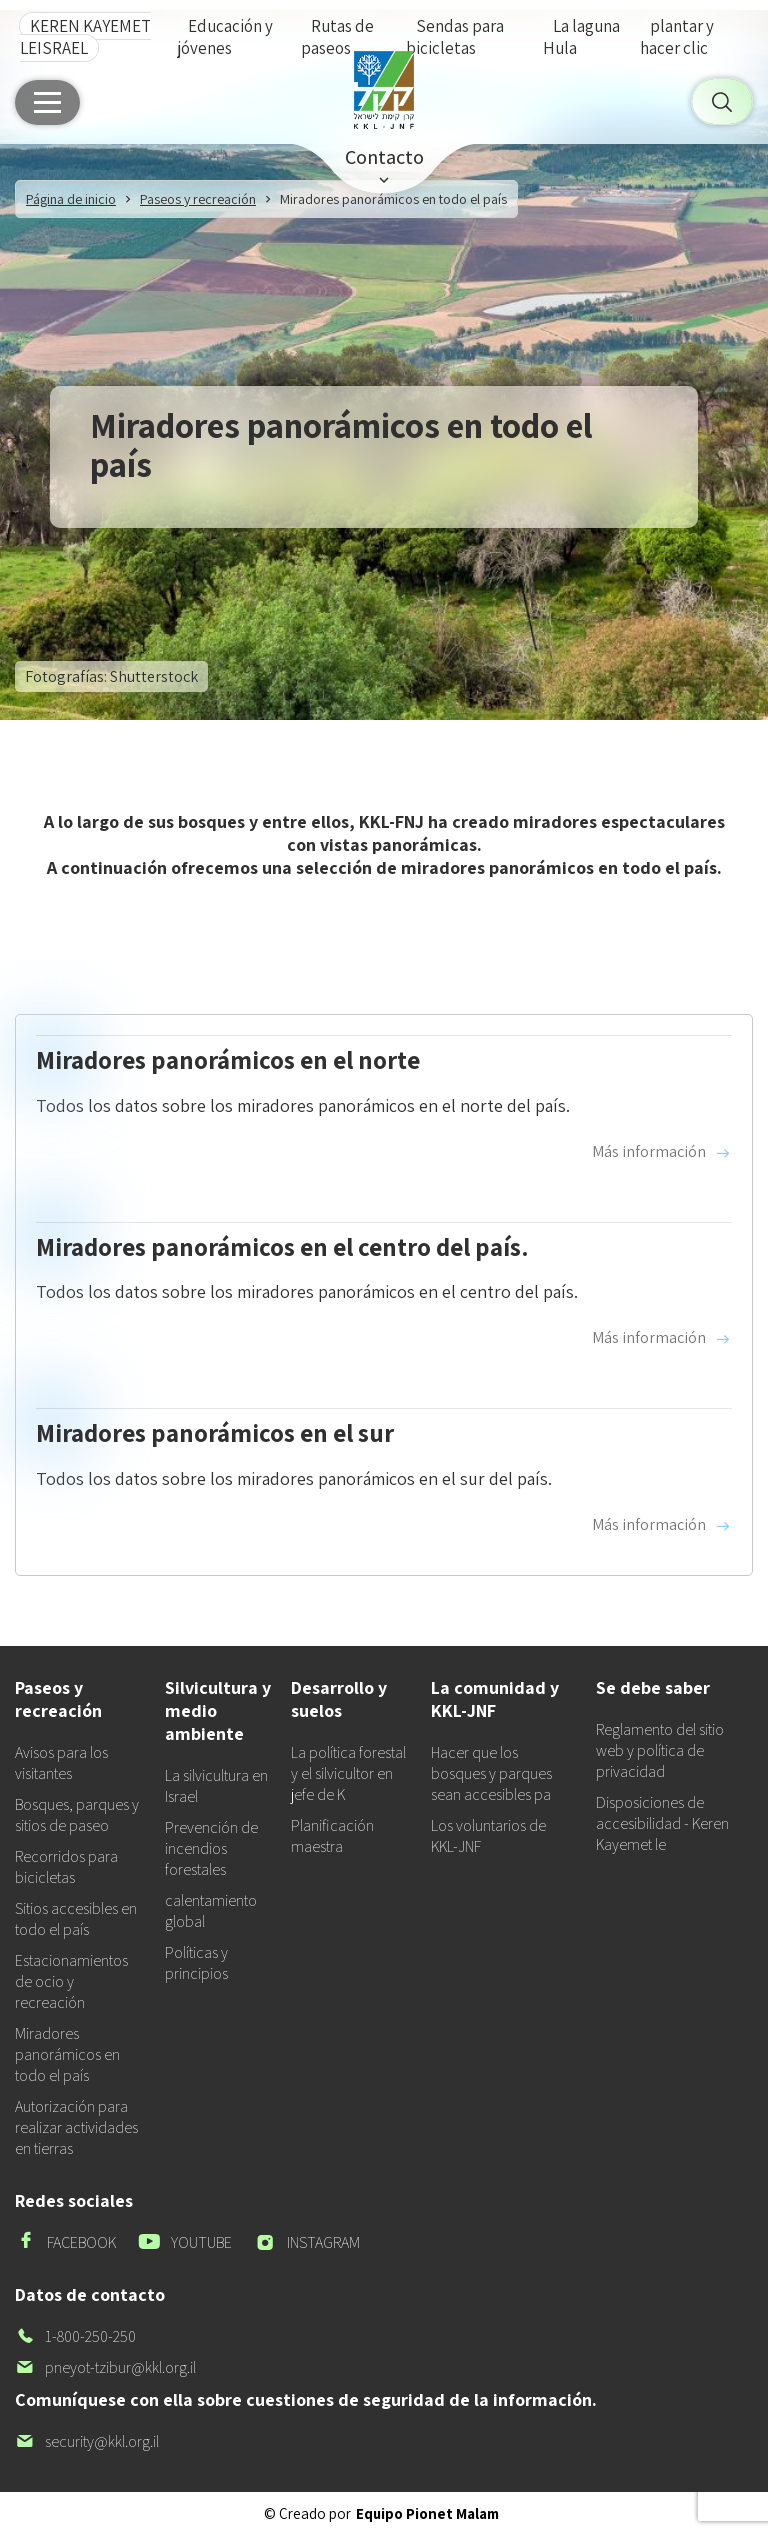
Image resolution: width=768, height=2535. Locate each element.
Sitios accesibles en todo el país (76, 1919)
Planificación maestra (332, 1836)
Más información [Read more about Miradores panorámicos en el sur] (662, 1525)
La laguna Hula (581, 37)
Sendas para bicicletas (455, 37)
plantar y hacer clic (677, 37)
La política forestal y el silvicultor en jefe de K (348, 1773)
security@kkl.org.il (87, 2441)
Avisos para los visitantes (61, 1763)
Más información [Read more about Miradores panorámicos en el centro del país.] (662, 1338)
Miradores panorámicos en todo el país (67, 2054)
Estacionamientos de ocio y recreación (71, 1981)
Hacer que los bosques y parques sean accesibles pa (491, 1773)
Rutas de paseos (337, 37)
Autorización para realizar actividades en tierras (76, 2127)
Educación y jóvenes (225, 37)
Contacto (384, 157)
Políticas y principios (196, 1963)
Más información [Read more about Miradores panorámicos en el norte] (662, 1152)
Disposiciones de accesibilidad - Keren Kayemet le (662, 1823)
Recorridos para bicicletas (66, 1867)
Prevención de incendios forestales (211, 1848)
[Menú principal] (47, 102)
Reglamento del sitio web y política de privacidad (660, 1750)
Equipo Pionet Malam (427, 2513)
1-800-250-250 (75, 2336)
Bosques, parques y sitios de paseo (77, 1815)
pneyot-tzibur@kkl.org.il (105, 2367)
